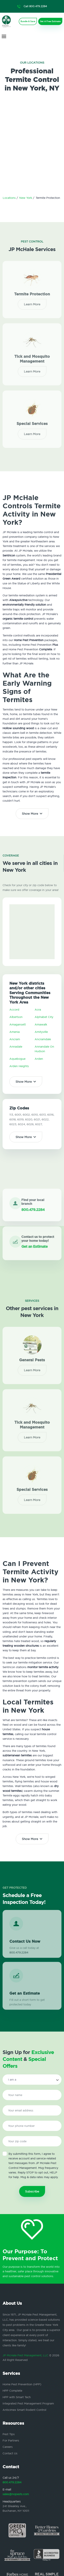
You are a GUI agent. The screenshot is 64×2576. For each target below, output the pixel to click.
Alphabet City (44, 1017)
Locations (10, 197)
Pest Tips (9, 2434)
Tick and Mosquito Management (32, 357)
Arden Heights (19, 1066)
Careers (8, 2447)
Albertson (16, 1017)
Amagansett (17, 1024)
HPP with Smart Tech (17, 2397)
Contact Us (10, 2453)
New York (26, 197)
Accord (14, 1009)
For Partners (11, 2440)
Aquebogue (17, 1058)
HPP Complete (12, 2390)
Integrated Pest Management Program (28, 2403)
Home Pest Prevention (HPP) (22, 2384)
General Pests (32, 1358)
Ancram (14, 1039)
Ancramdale (43, 1039)
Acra (38, 1009)
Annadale (15, 1046)
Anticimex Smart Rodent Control (24, 2409)
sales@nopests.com (16, 2494)
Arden (39, 1058)
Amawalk (41, 1024)
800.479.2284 (12, 2482)
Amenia (14, 1032)
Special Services (32, 421)
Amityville (41, 1032)
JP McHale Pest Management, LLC (25, 2355)
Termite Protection (32, 292)
